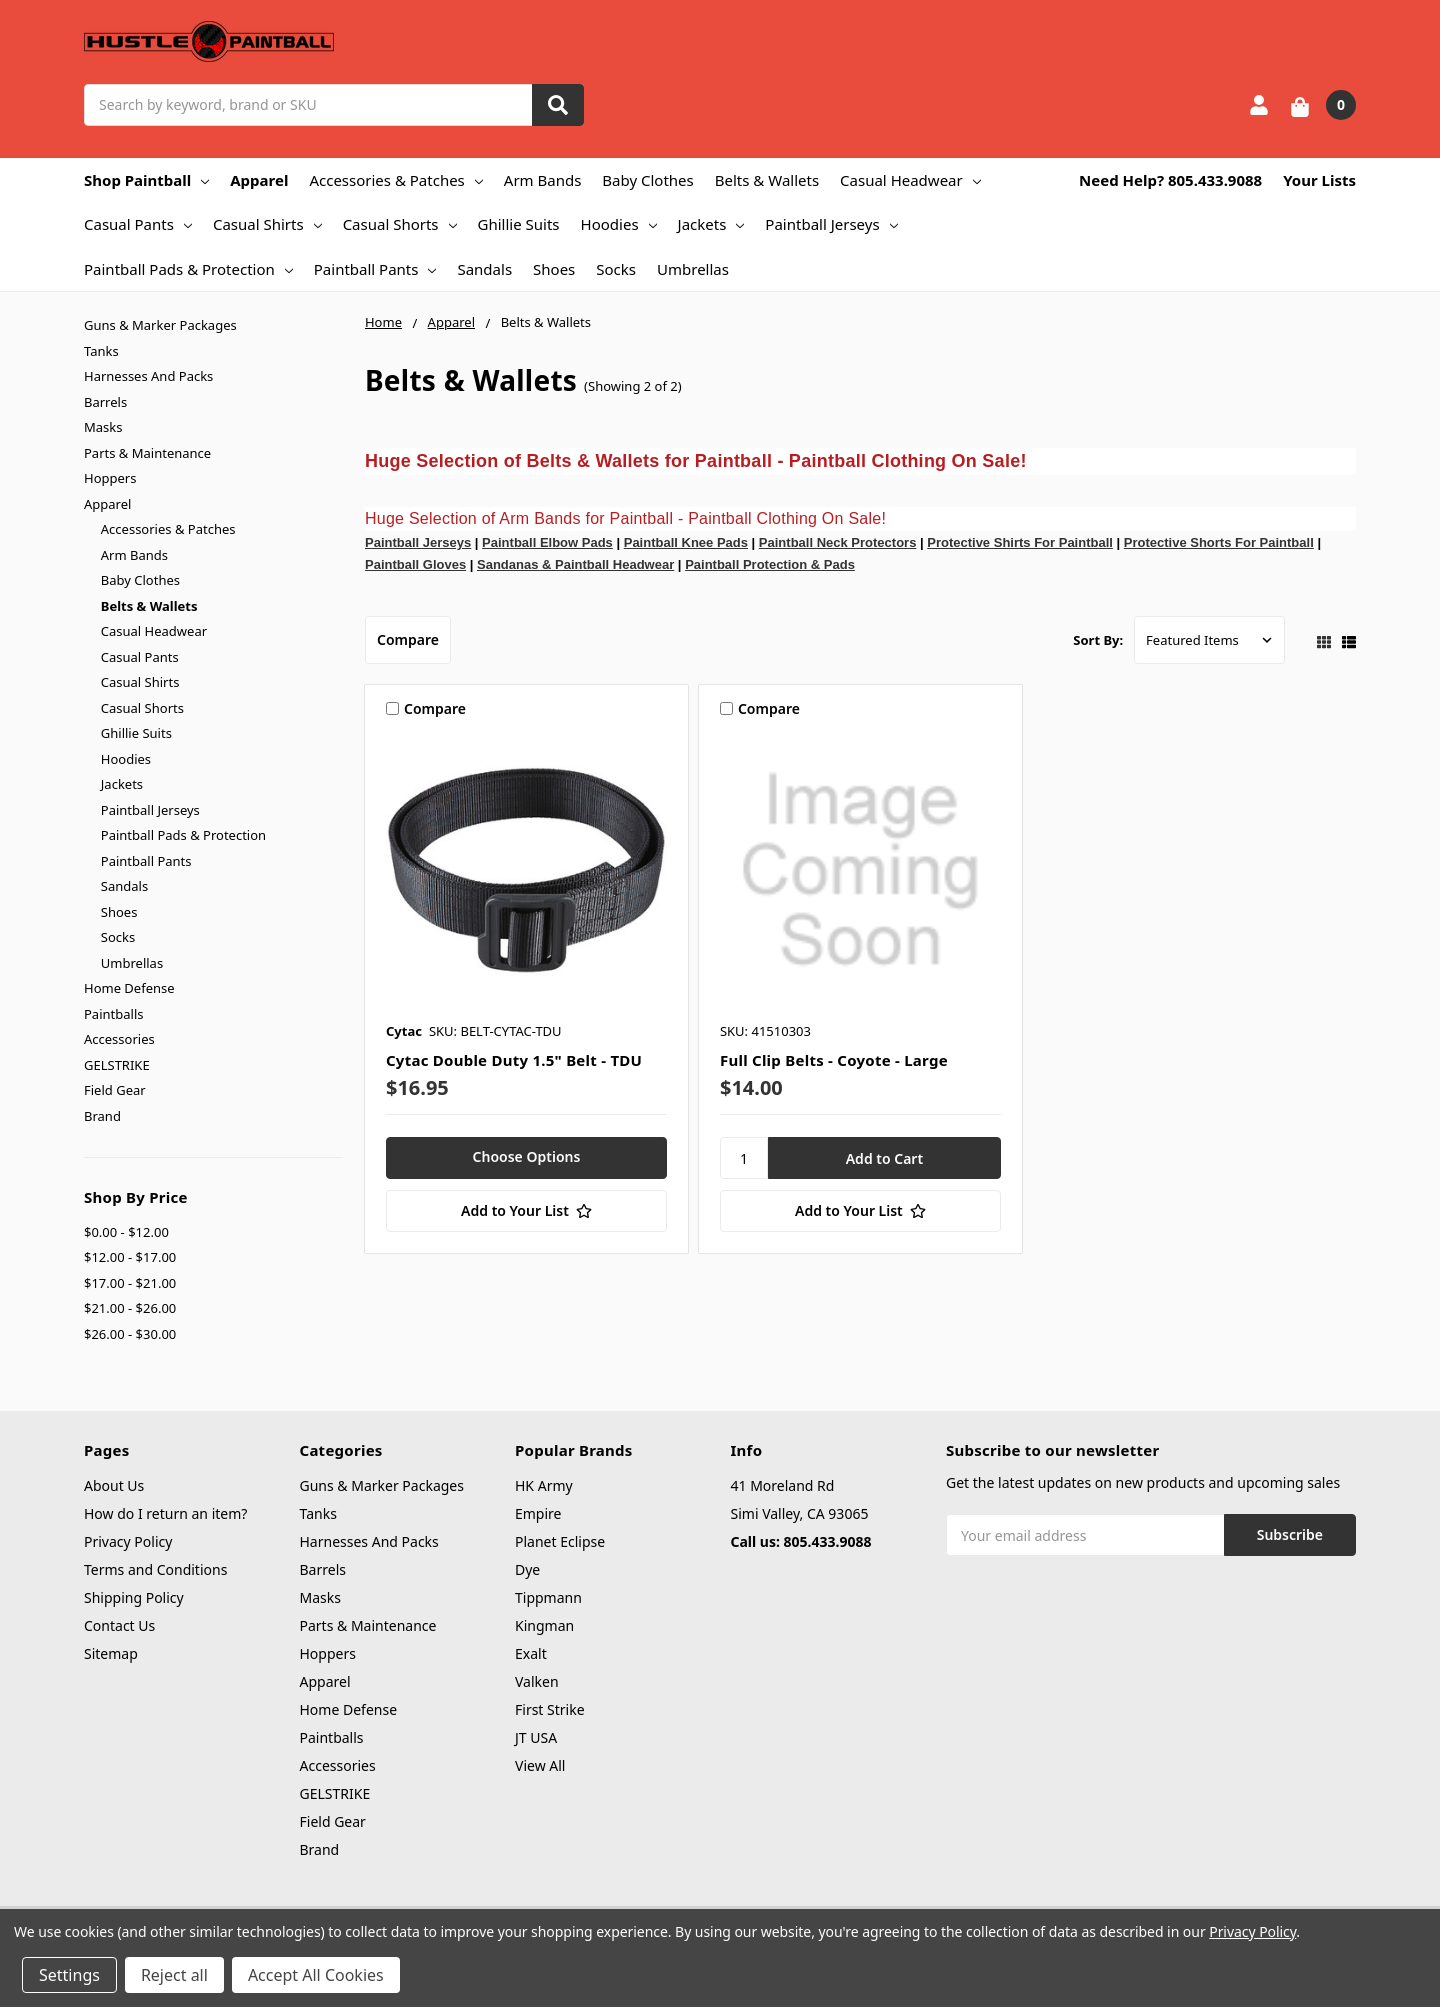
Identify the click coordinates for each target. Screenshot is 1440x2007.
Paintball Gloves (415, 564)
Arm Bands (543, 180)
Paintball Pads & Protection (188, 269)
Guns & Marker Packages (160, 325)
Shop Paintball (146, 180)
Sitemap (111, 1653)
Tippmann (548, 1597)
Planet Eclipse (560, 1541)
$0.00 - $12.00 (126, 1232)
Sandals (484, 269)
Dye (527, 1569)
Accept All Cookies (316, 1975)
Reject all (174, 1975)
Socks (616, 269)
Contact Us (119, 1625)
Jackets (711, 224)
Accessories (119, 1039)
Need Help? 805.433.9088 (1170, 180)
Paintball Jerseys (831, 224)
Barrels (105, 402)
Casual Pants (138, 224)
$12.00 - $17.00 (130, 1257)
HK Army (544, 1485)
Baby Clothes (647, 180)
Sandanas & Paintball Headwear (575, 564)
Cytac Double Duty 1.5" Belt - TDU (514, 1060)
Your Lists (1319, 180)
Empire (538, 1513)
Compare (408, 639)
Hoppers (110, 478)
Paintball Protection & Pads (770, 564)
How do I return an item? (165, 1513)
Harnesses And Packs (148, 376)
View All (540, 1765)
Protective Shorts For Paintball (1219, 542)
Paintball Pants (375, 269)
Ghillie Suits (519, 224)
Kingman (544, 1625)
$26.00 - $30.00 (130, 1334)
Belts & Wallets (767, 180)
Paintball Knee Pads (686, 542)
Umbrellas (693, 269)
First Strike (550, 1709)
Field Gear (115, 1090)
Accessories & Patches (395, 180)
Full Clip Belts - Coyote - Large (834, 1060)
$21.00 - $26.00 (130, 1308)
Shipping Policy (134, 1597)
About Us (114, 1485)
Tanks (101, 351)
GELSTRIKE (117, 1065)
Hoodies (619, 224)
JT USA (536, 1737)
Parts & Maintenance (147, 453)
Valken (537, 1681)
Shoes (554, 269)
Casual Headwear (910, 180)
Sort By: (1098, 640)
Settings (69, 1975)
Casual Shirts (267, 224)
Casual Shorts (400, 224)
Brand (102, 1116)
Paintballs (113, 1014)
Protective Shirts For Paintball (1020, 542)
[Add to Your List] (526, 1211)
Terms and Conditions (155, 1569)
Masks (103, 427)
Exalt (531, 1653)
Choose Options (527, 1156)
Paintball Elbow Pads (547, 542)
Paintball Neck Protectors (838, 542)
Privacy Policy (128, 1541)
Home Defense (129, 988)
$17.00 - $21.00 (130, 1283)
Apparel (259, 180)
